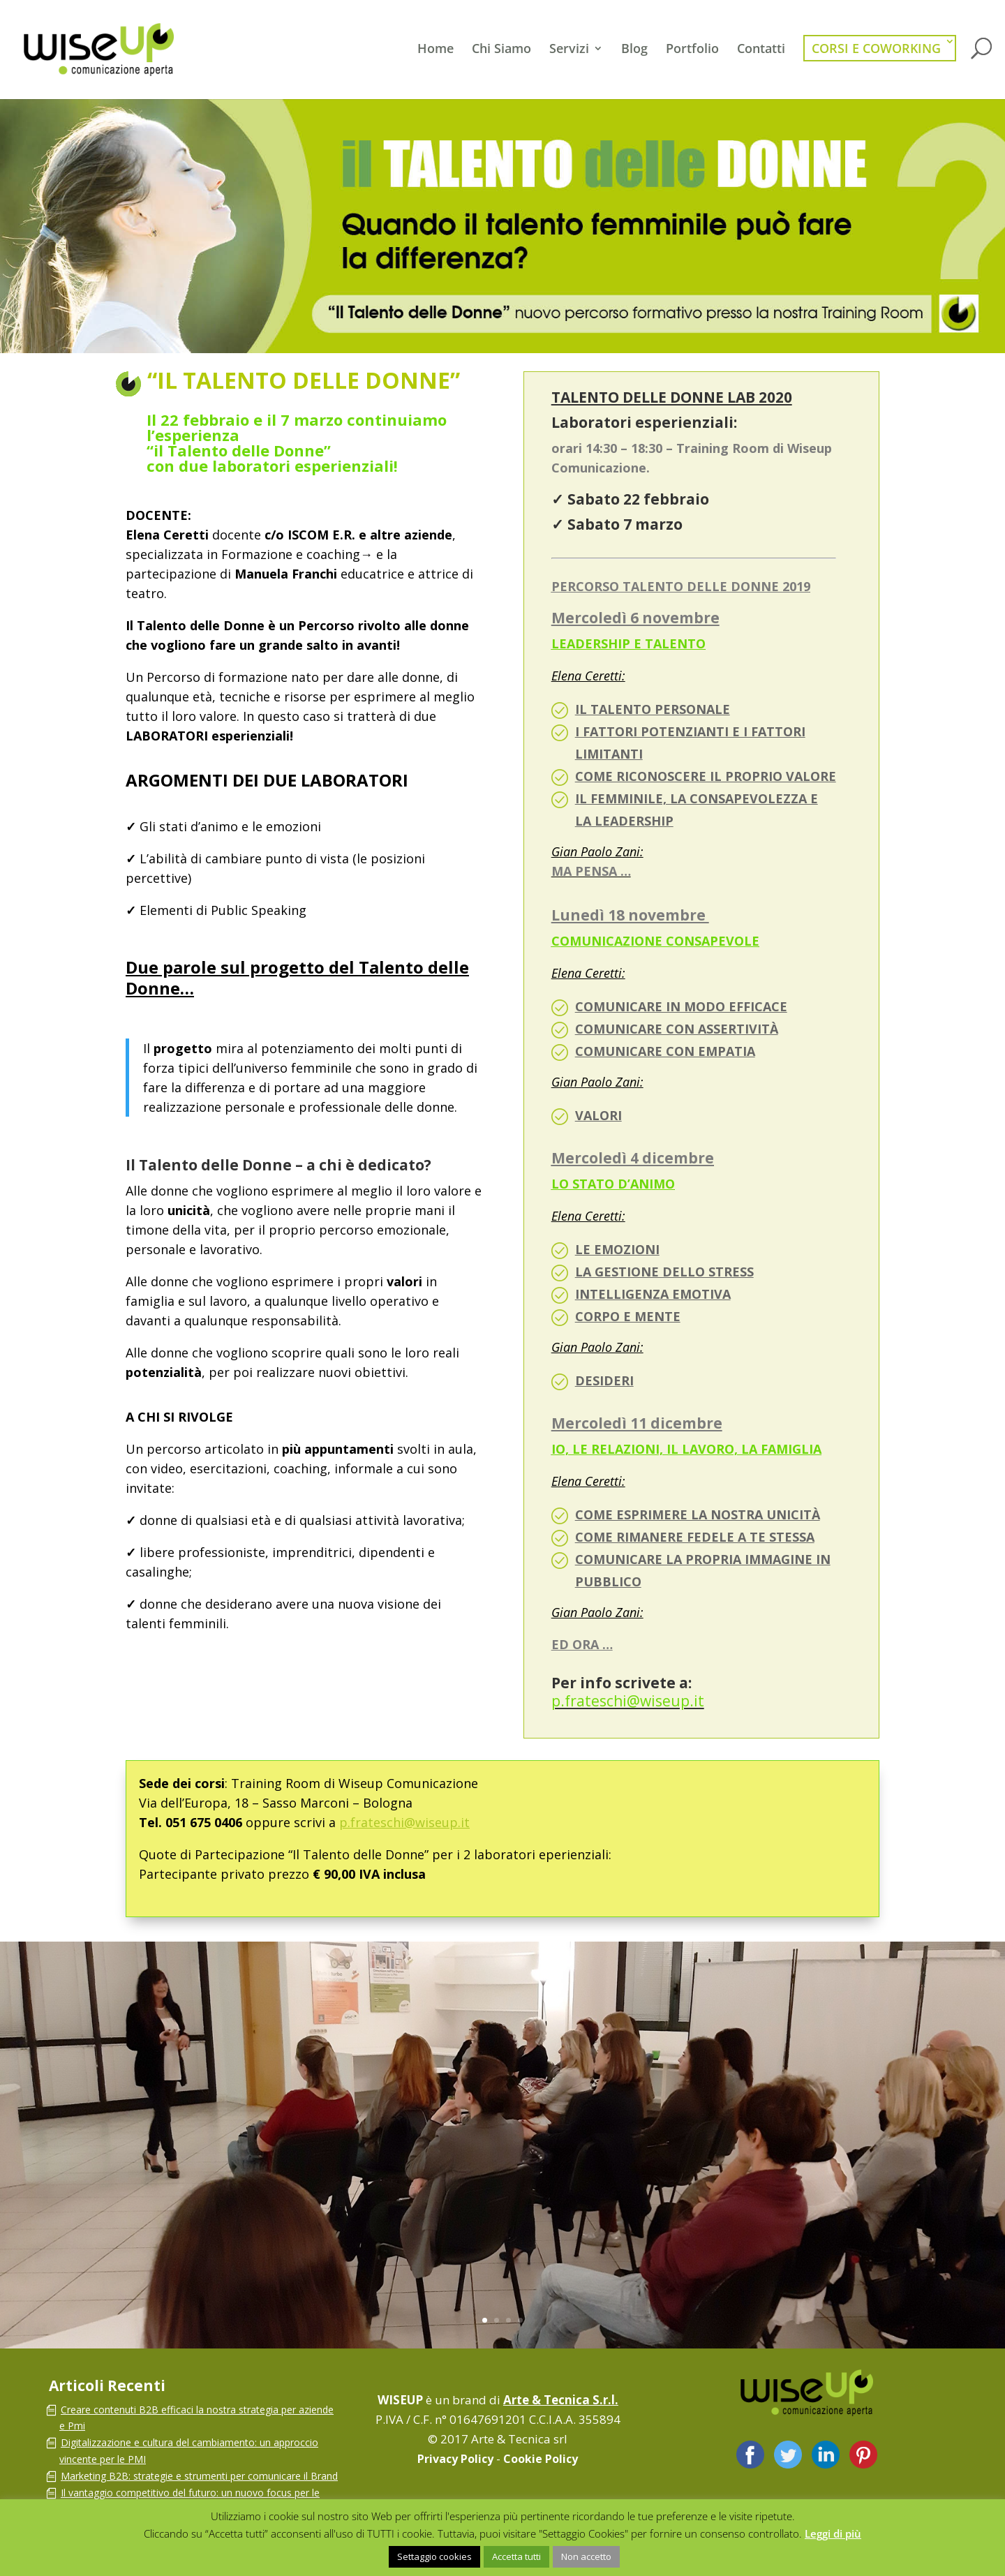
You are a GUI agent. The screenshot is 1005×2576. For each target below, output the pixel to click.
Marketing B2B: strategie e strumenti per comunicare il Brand (199, 2475)
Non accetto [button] (586, 2556)
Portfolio (692, 50)
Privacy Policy (455, 2458)
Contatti (761, 50)
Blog (634, 50)
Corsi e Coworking (876, 48)
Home (435, 50)
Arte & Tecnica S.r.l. (560, 2400)
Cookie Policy (540, 2458)
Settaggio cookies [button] (434, 2556)
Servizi (569, 50)
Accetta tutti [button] (516, 2556)
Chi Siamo (501, 50)
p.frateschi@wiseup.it (404, 1822)
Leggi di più (833, 2533)
